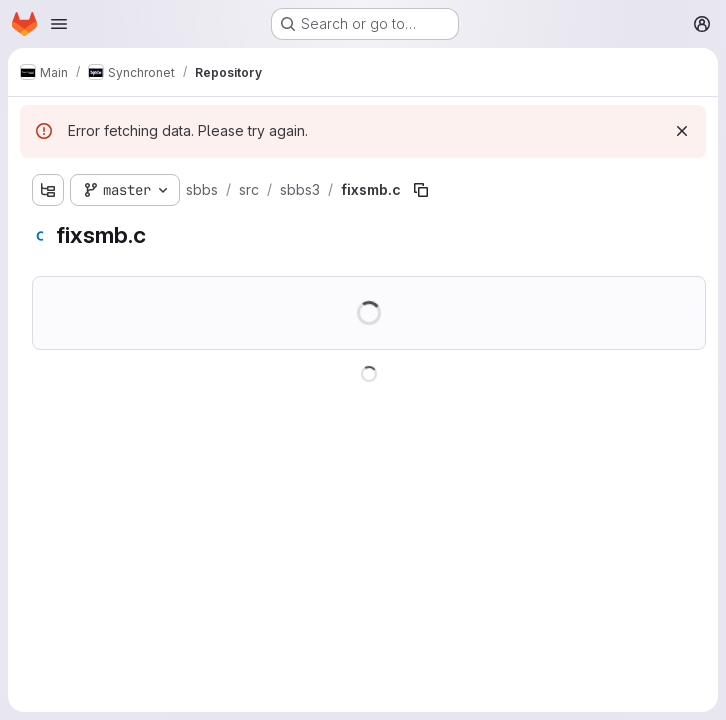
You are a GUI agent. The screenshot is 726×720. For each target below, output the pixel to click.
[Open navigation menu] (59, 24)
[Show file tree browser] (48, 190)
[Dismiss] (682, 131)
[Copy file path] (421, 190)
